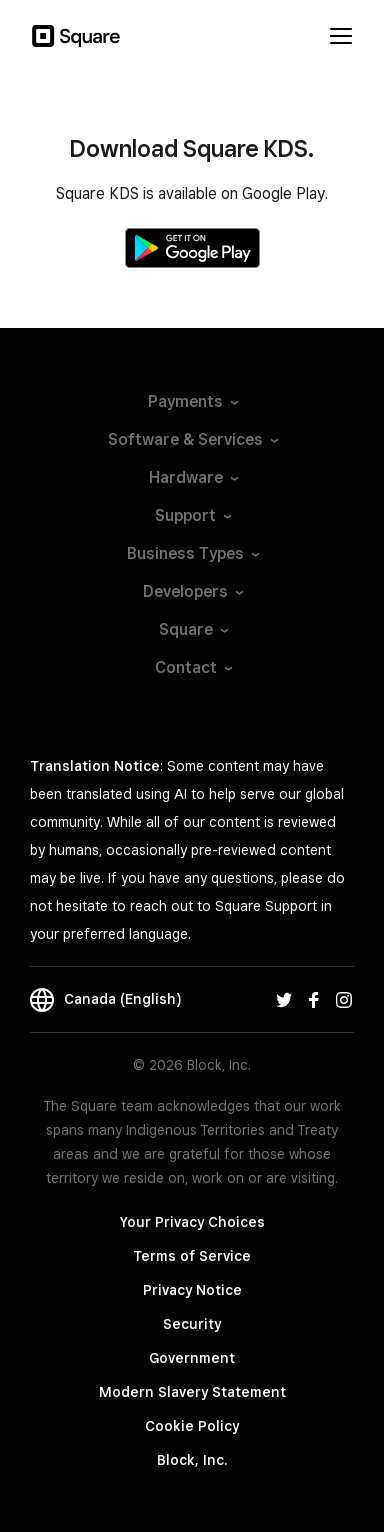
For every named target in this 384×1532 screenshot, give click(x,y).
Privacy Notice (192, 1290)
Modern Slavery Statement (192, 1392)
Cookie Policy (192, 1426)
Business (192, 553)
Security (192, 1324)
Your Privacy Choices (192, 1222)
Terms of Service (192, 1256)
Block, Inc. (192, 1460)
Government (192, 1358)
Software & (192, 439)
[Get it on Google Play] (192, 248)
